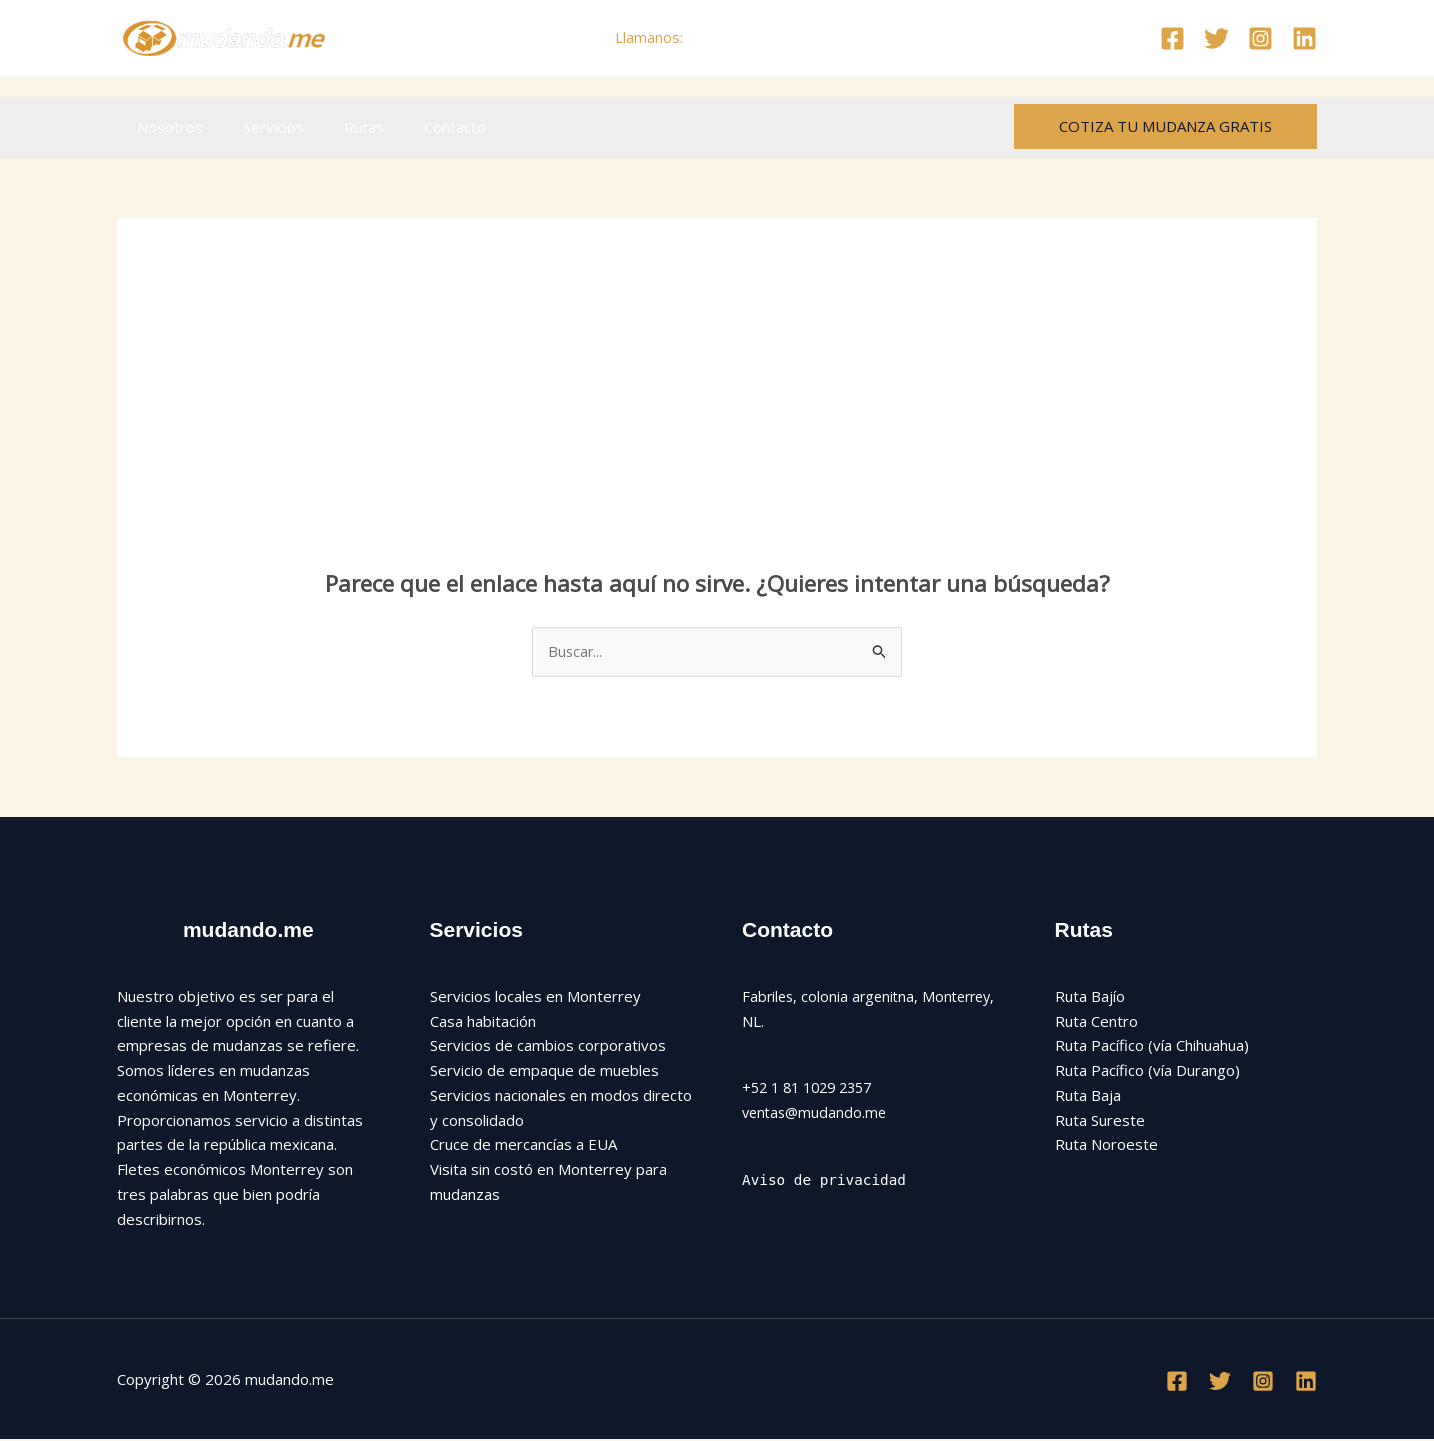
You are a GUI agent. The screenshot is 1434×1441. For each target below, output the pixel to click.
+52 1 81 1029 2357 (813, 1089)
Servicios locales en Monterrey (535, 997)
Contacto (420, 127)
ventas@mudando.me (817, 1113)
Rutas (339, 127)
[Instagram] (1260, 38)
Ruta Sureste (1100, 1121)
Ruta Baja (1088, 1096)
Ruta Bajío (1090, 997)
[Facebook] (1172, 38)
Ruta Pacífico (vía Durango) (1147, 1071)
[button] (1165, 126)
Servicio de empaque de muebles (544, 1071)
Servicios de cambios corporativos (548, 1047)
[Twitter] (1216, 38)
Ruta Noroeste (1106, 1146)
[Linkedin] (1304, 38)
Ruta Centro (1096, 1022)
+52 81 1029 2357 (753, 37)
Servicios (258, 127)
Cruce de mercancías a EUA (523, 1146)
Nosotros (165, 127)
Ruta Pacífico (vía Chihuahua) (1152, 1047)
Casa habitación (483, 1022)
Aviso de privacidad (828, 1181)
